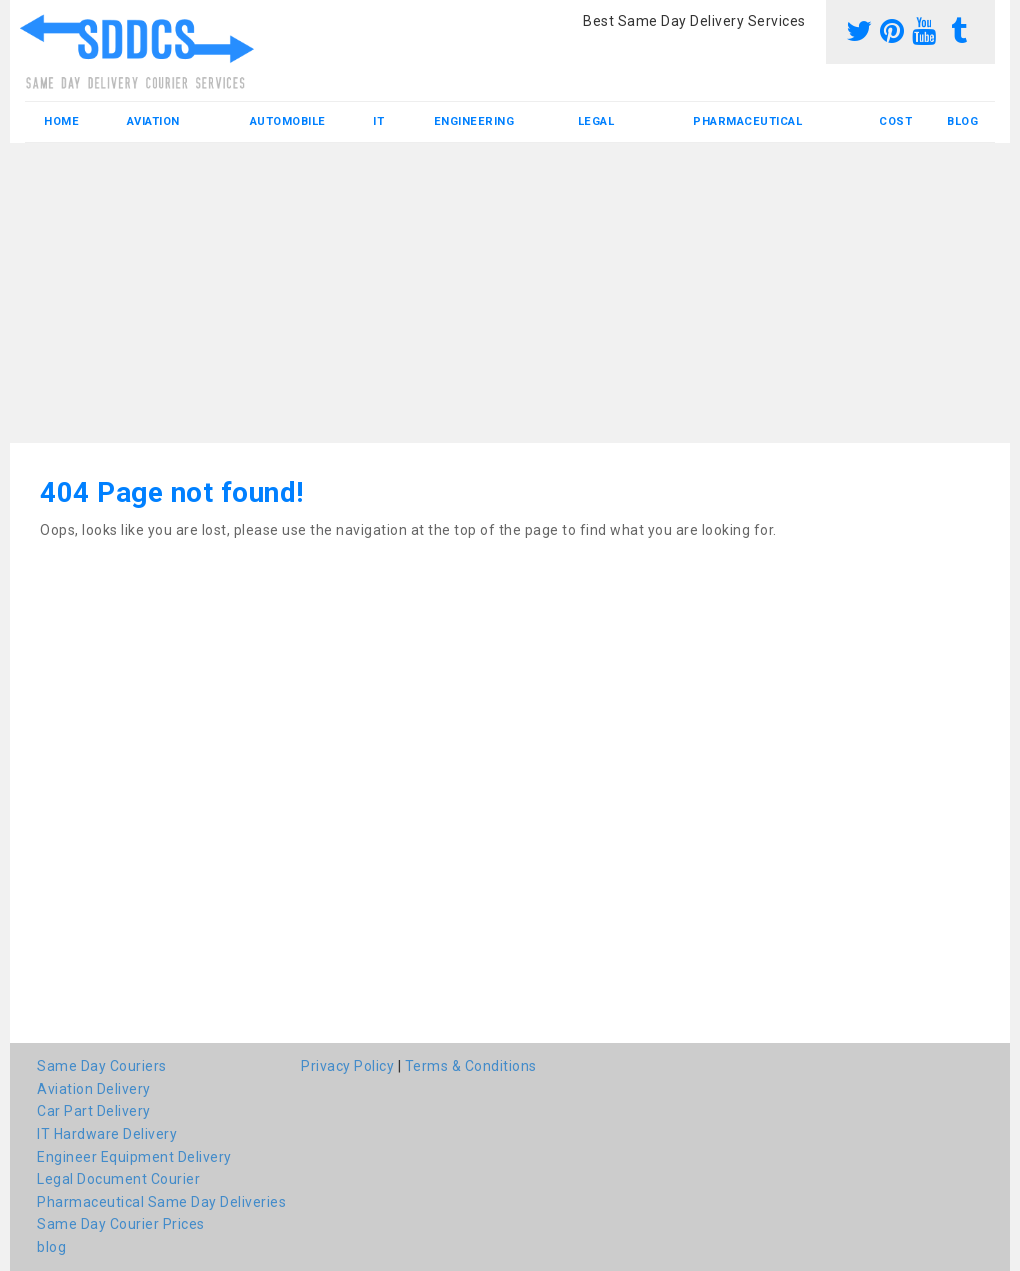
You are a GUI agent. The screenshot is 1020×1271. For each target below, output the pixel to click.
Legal (596, 121)
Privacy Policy (347, 1066)
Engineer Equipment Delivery (134, 1157)
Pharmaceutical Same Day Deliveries (161, 1202)
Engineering (474, 121)
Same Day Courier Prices (121, 1224)
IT (378, 121)
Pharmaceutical (747, 121)
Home (61, 121)
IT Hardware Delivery (107, 1134)
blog (962, 121)
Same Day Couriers (102, 1066)
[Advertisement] (510, 293)
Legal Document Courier (118, 1179)
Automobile (288, 121)
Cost (895, 121)
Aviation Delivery (94, 1089)
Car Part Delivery (94, 1111)
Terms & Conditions (471, 1066)
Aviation (153, 121)
